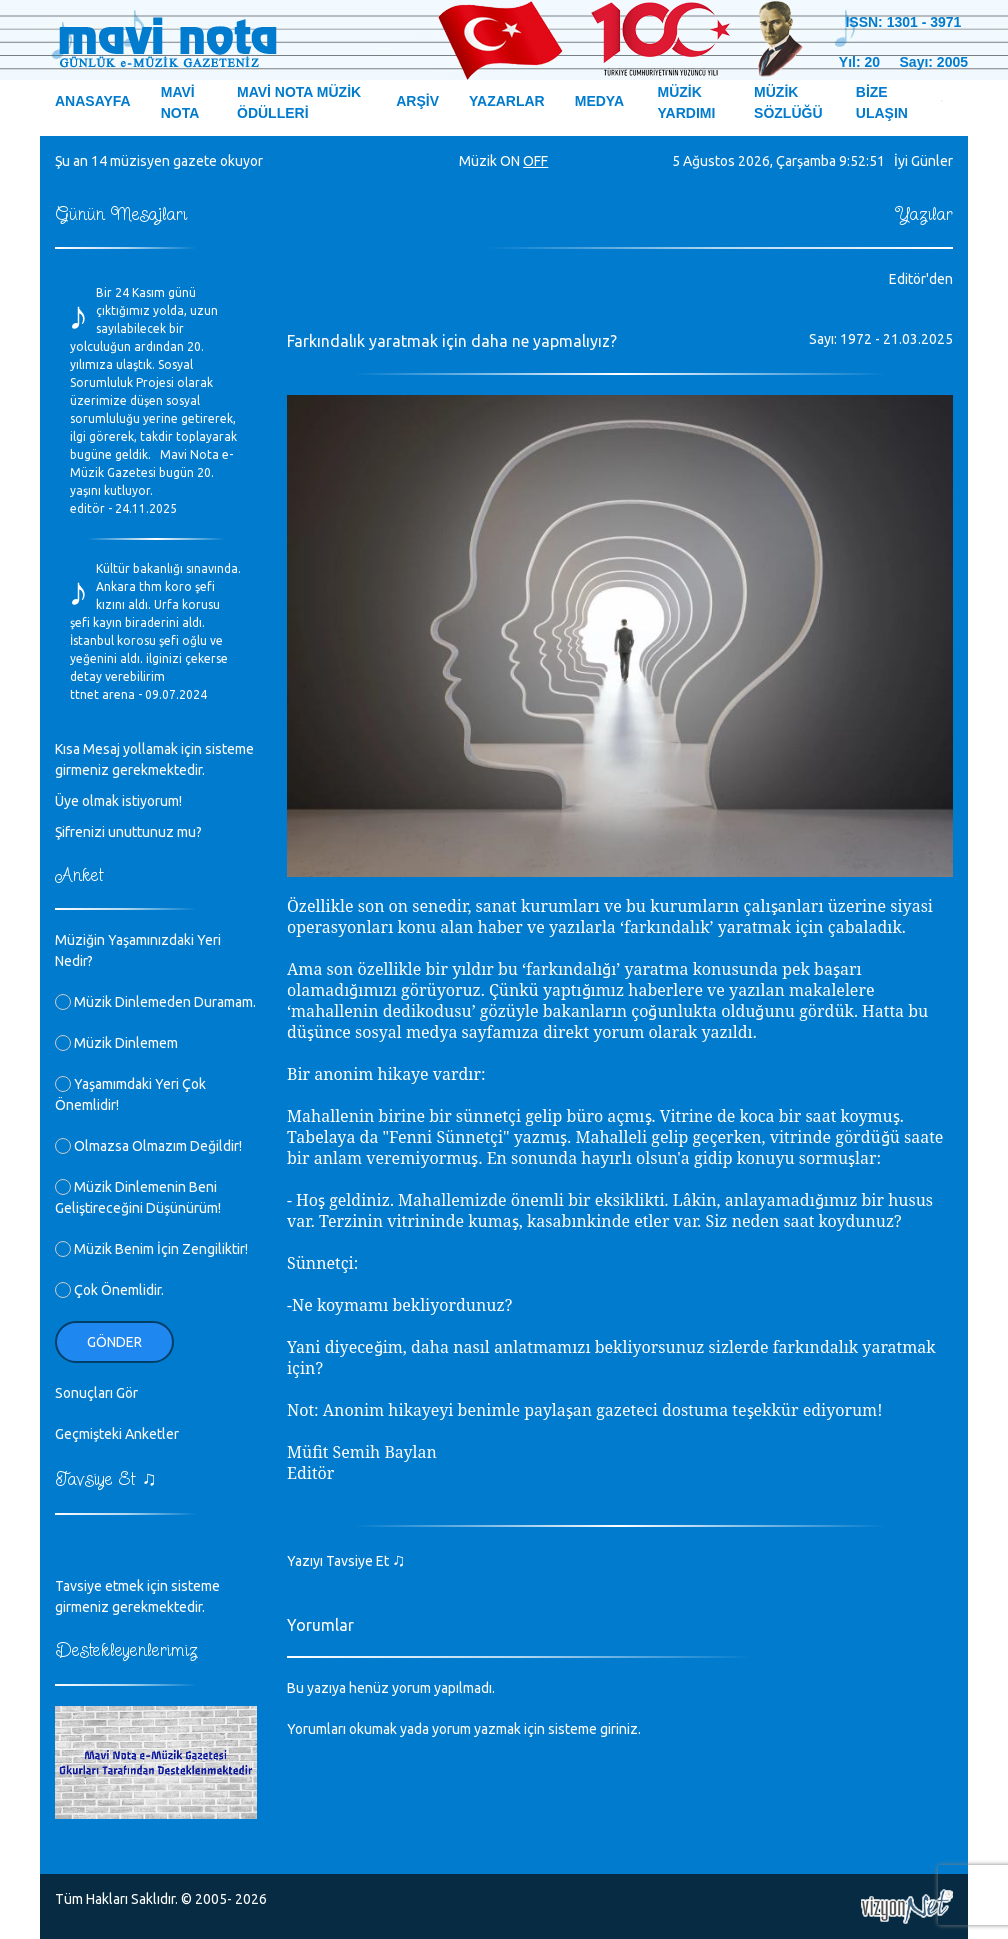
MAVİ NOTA (180, 102)
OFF (535, 161)
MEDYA (599, 101)
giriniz (619, 1729)
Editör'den (921, 279)
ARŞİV (417, 101)
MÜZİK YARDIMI (687, 102)
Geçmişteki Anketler (117, 1434)
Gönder (114, 1342)
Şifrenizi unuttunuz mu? (128, 832)
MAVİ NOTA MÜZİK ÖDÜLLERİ (299, 102)
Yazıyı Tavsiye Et (346, 1561)
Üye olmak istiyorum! (118, 801)
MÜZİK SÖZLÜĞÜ (788, 102)
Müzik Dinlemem (116, 1043)
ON (510, 161)
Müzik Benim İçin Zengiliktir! (151, 1249)
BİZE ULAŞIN (882, 102)
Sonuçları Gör (96, 1393)
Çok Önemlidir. (109, 1290)
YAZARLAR (507, 101)
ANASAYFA (93, 101)
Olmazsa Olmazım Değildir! (148, 1146)
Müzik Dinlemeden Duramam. (155, 1002)
